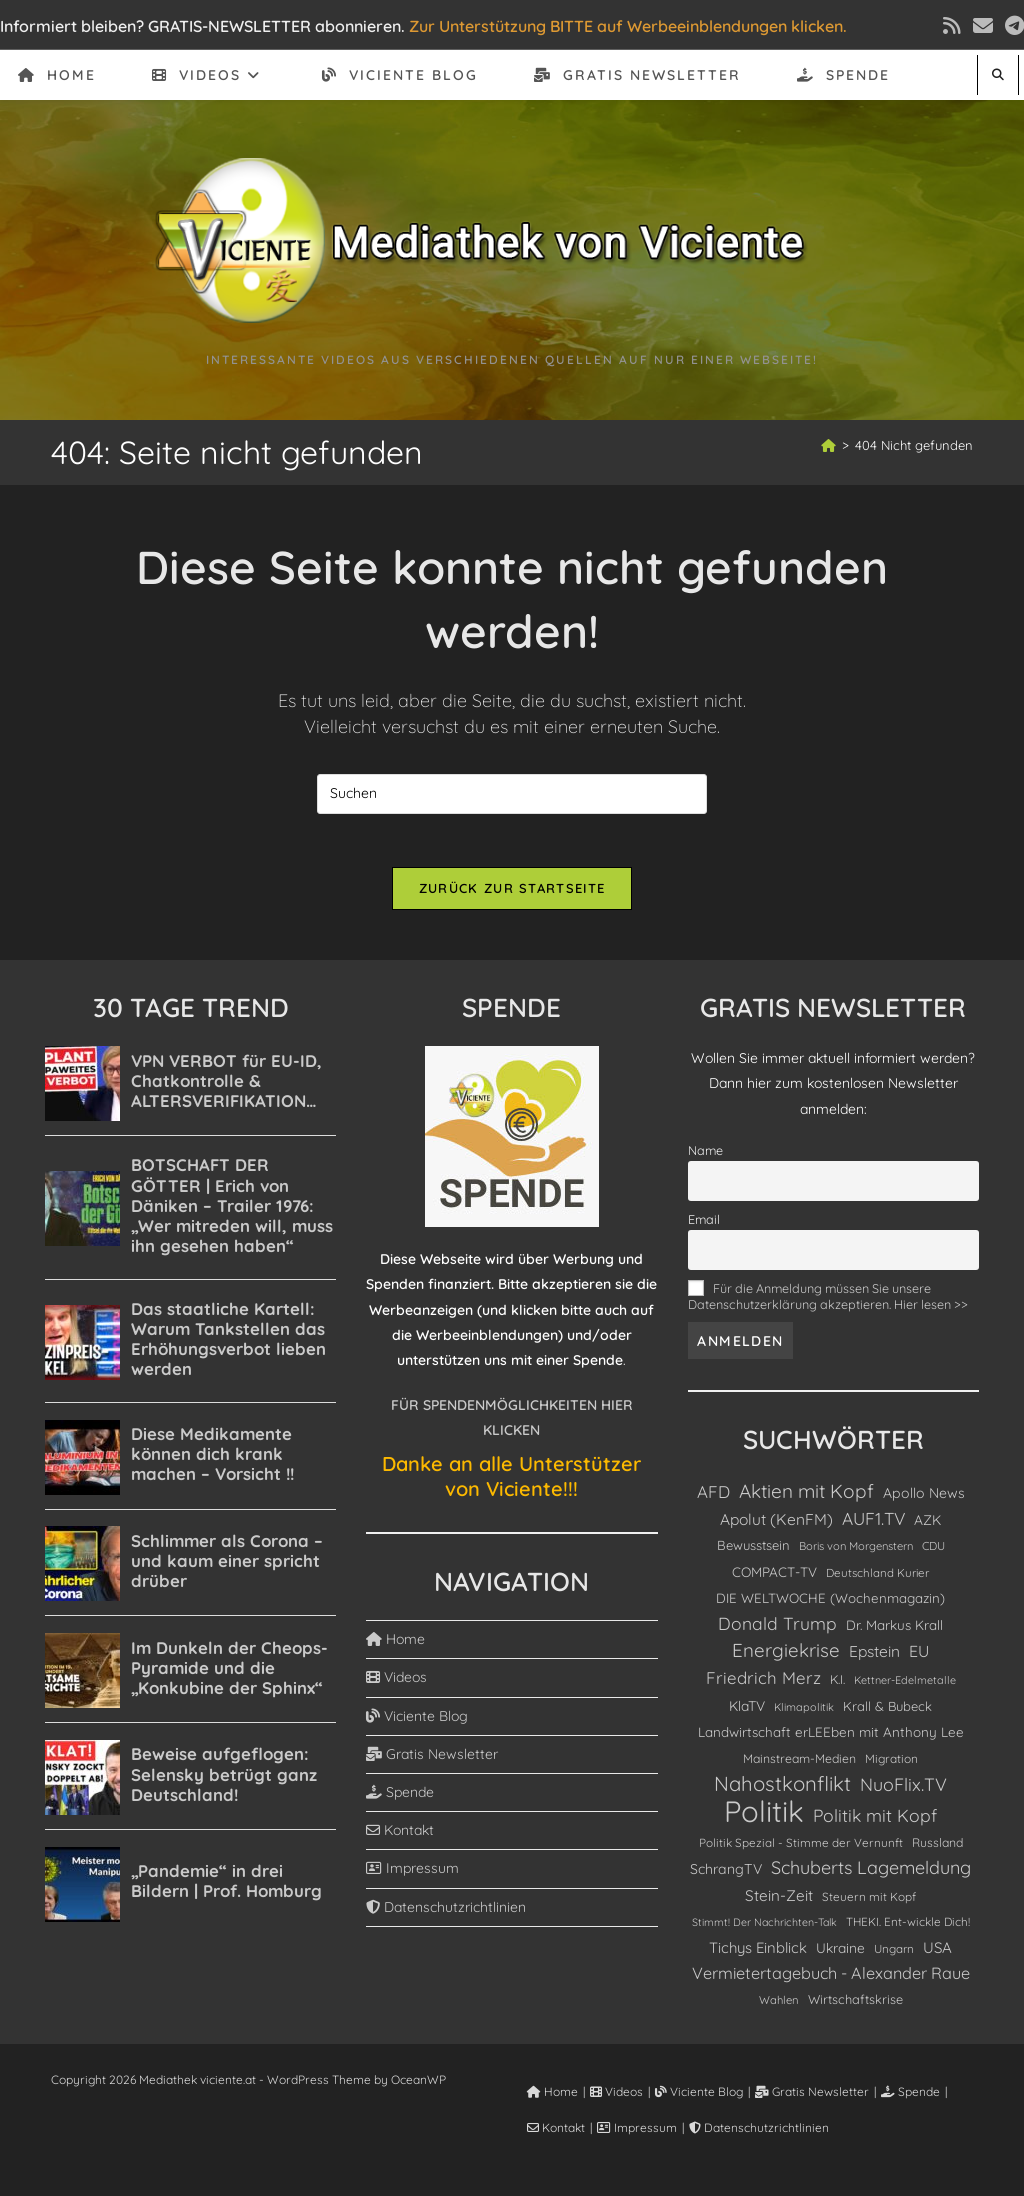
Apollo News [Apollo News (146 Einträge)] (924, 1500)
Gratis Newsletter (432, 1761)
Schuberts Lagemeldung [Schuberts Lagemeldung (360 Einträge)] (871, 1874)
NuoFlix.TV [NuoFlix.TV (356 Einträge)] (903, 1791)
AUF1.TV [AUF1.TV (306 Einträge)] (873, 1525)
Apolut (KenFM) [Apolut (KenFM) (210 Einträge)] (776, 1526)
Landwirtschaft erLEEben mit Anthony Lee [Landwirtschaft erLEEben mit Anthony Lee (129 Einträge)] (831, 1739)
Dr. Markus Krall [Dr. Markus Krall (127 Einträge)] (894, 1632)
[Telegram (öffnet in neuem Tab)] (1011, 26)
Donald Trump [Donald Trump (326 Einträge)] (777, 1630)
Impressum (412, 1875)
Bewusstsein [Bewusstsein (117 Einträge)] (753, 1552)
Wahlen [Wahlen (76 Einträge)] (779, 2007)
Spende (400, 1799)
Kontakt (400, 1837)
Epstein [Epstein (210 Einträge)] (874, 1658)
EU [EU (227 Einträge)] (919, 1658)
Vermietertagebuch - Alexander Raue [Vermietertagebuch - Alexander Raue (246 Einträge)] (831, 1980)
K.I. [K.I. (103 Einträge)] (837, 1686)
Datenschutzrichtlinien (446, 1914)
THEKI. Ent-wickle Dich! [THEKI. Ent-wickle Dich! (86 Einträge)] (908, 1928)
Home (395, 1646)
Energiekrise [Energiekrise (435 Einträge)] (786, 1657)
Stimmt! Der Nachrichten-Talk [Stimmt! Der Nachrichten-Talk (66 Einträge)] (764, 1929)
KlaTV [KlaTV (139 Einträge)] (747, 1712)
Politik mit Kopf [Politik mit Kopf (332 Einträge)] (875, 1822)
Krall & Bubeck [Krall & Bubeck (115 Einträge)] (887, 1713)
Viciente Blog (417, 1723)
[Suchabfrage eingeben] (512, 794)
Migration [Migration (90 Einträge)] (891, 1765)
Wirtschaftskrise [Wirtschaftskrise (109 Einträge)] (855, 2006)
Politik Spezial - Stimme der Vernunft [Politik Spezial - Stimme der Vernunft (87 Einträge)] (801, 1849)
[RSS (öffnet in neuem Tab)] (952, 26)
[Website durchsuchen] (998, 74)
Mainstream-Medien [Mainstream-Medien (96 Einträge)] (799, 1765)
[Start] (828, 445)
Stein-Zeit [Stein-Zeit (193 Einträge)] (779, 1902)
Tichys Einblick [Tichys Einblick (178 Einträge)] (758, 1954)
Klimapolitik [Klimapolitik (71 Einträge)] (804, 1714)
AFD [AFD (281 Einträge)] (713, 1498)
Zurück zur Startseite (512, 895)
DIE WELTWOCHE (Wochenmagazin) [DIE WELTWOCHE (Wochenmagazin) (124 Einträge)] (830, 1604)
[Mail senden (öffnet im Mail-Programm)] (983, 26)
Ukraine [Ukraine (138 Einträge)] (840, 1954)
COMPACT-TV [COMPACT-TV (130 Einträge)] (774, 1578)
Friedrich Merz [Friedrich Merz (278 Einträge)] (763, 1684)
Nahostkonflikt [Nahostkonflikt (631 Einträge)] (782, 1790)
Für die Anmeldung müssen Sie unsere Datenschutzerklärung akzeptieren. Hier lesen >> (828, 1303)
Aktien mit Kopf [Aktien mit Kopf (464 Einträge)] (806, 1498)
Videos (396, 1684)
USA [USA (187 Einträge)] (937, 1954)
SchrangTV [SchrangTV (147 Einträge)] (726, 1876)
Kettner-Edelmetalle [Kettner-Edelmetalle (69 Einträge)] (905, 1687)
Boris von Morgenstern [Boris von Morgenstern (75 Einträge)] (856, 1553)
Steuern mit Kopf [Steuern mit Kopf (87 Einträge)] (869, 1903)
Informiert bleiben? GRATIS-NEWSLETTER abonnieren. (202, 26)
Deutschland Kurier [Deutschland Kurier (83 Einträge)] (877, 1579)
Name (705, 1157)
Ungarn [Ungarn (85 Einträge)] (894, 1955)
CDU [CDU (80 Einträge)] (933, 1553)
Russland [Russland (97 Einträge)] (937, 1849)
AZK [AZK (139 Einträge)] (927, 1526)
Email (704, 1226)
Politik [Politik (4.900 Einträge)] (764, 1818)
